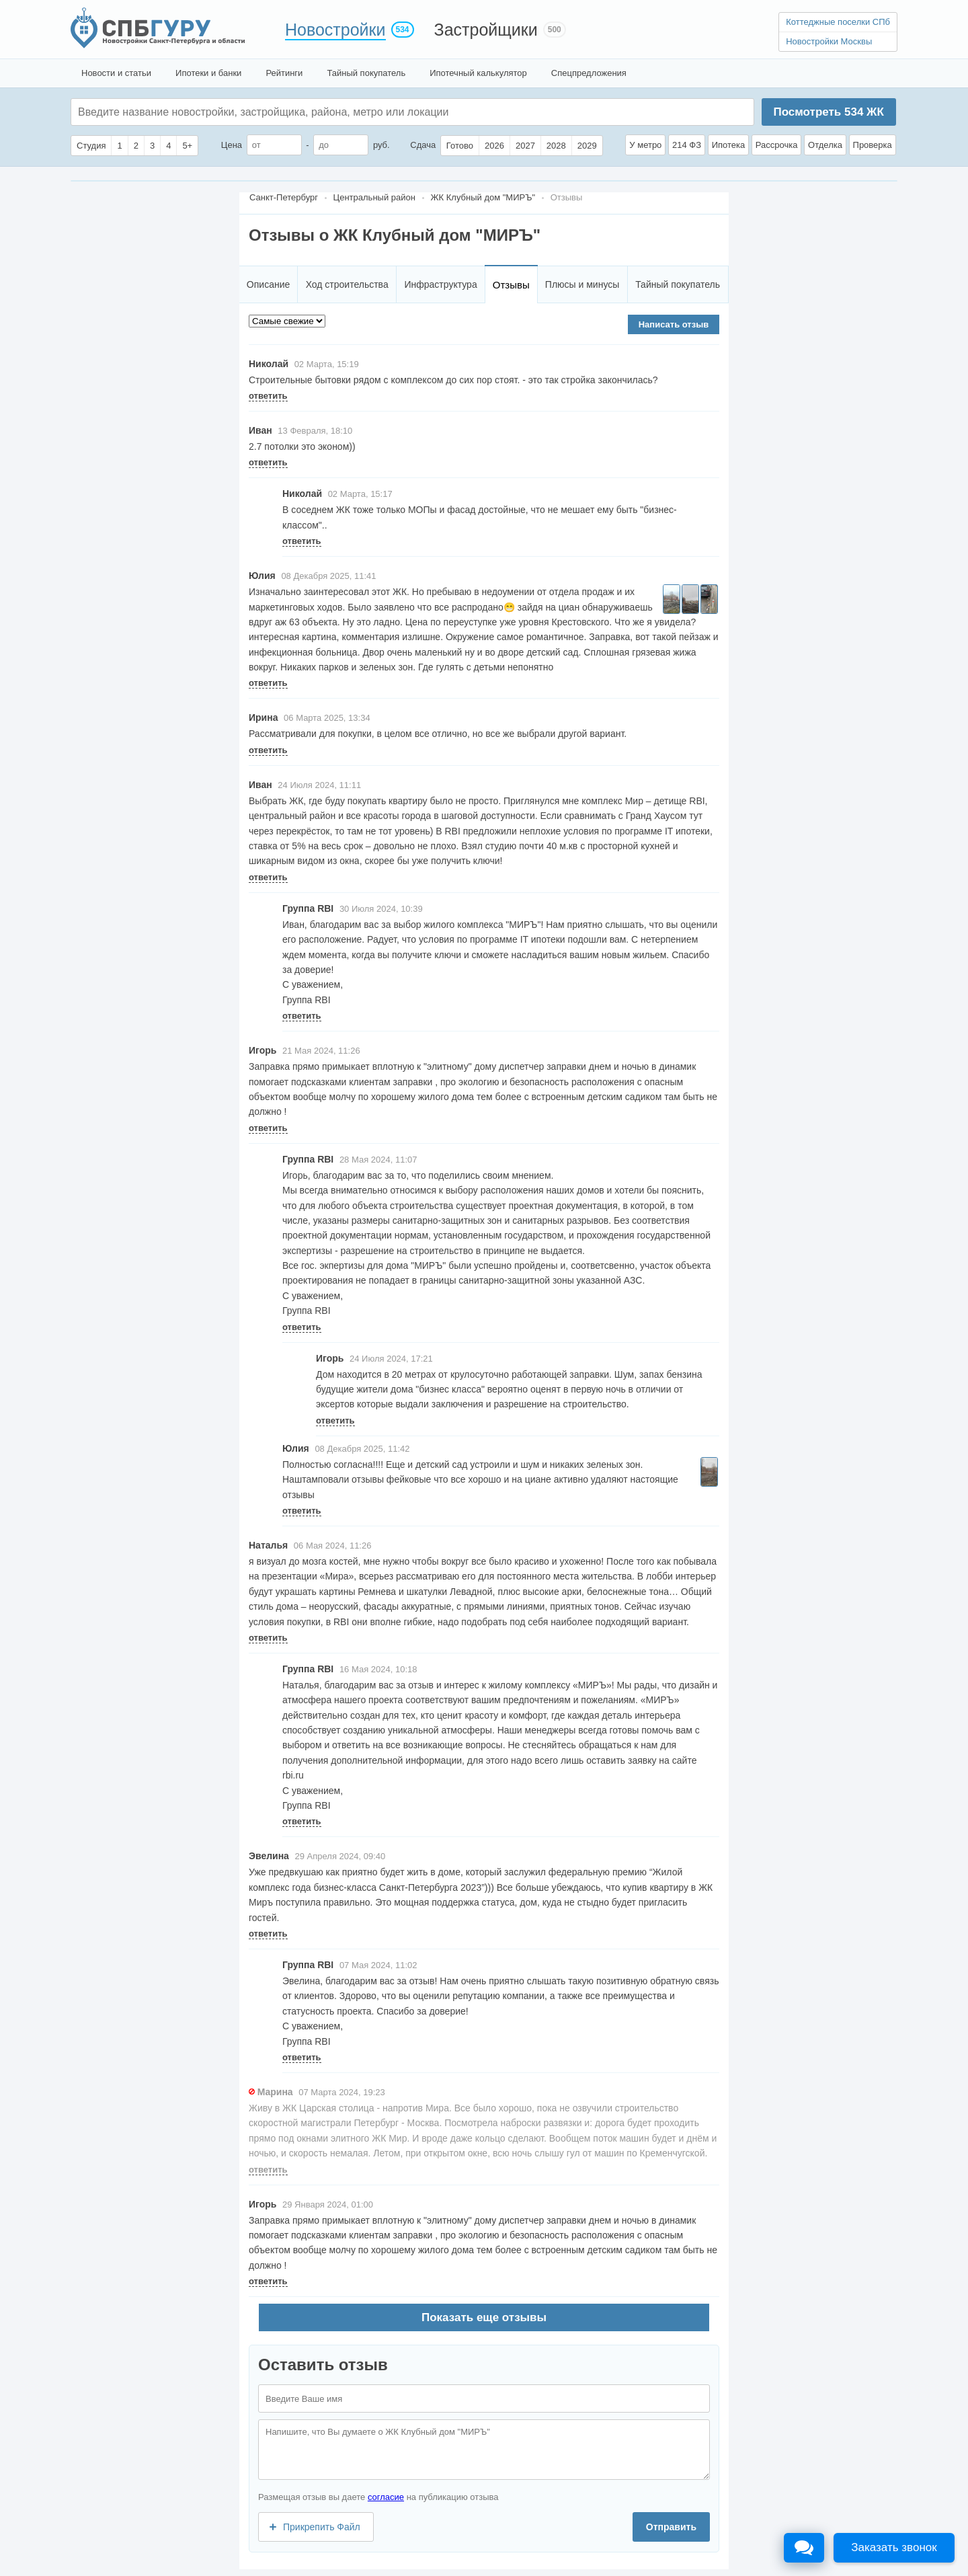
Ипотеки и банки (208, 73)
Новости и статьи (116, 73)
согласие (386, 2497)
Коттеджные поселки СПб (838, 22)
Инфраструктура (440, 284)
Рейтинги (284, 73)
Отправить (671, 2527)
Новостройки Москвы (829, 41)
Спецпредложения (589, 73)
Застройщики (486, 29)
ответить (268, 396)
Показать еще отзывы (484, 2317)
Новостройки (335, 29)
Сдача (423, 145)
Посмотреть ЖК (828, 112)
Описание (268, 284)
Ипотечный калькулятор (478, 73)
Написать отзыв (674, 324)
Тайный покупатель (366, 73)
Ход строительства (347, 284)
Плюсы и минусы (582, 284)
